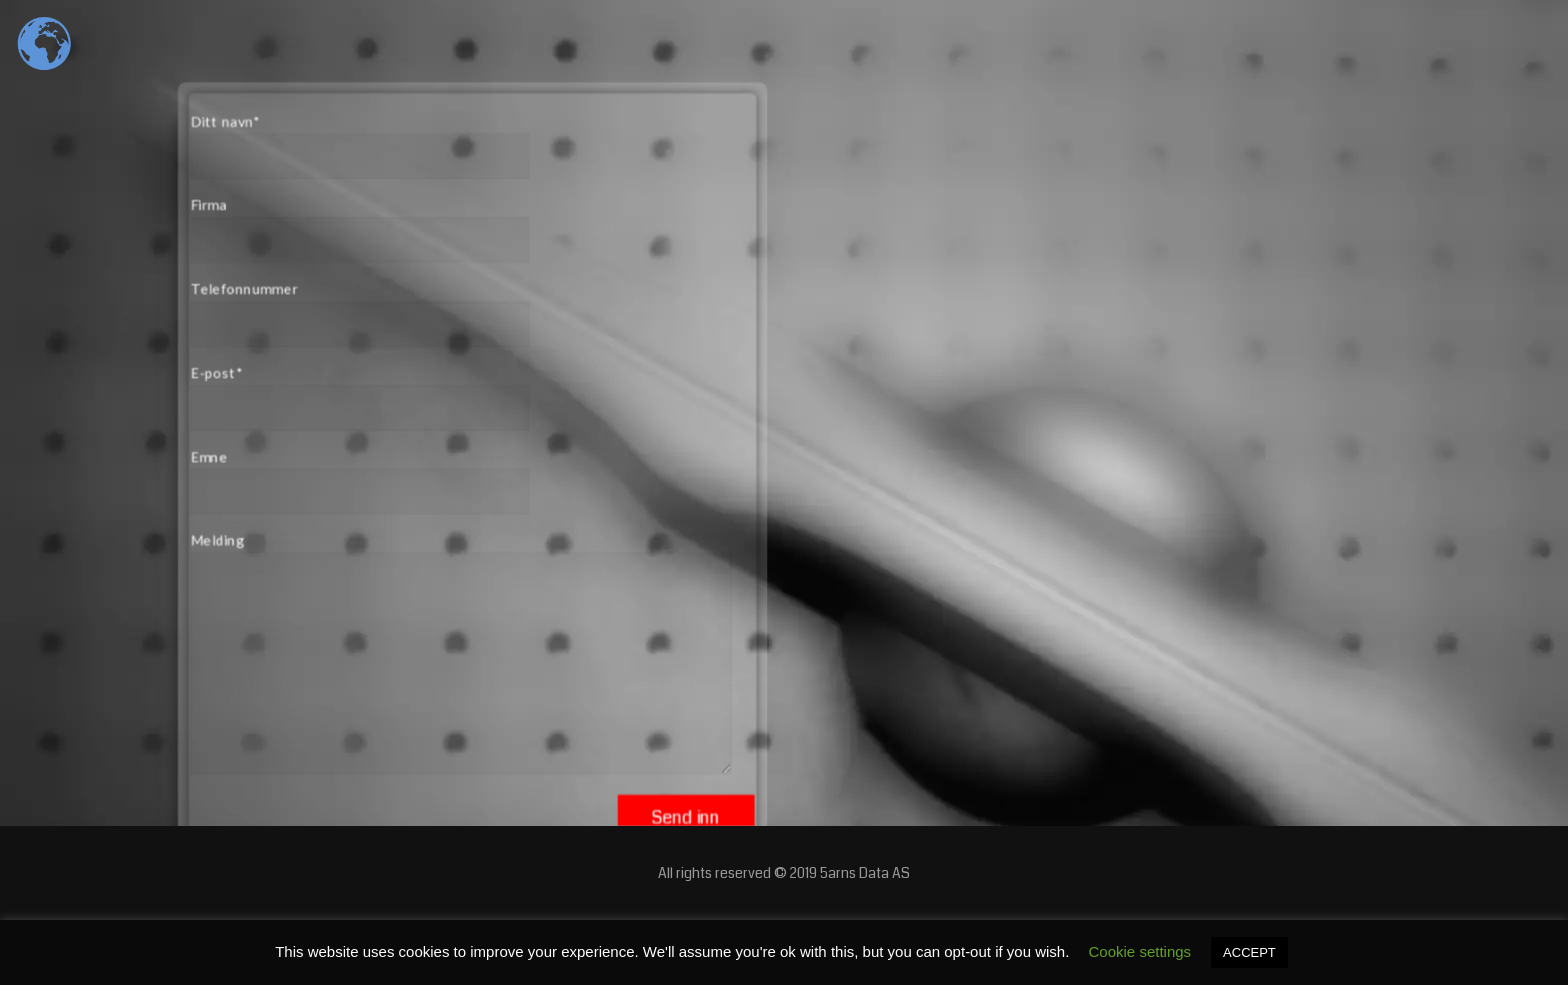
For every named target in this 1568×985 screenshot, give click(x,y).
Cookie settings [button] (1140, 951)
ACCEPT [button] (1249, 952)
